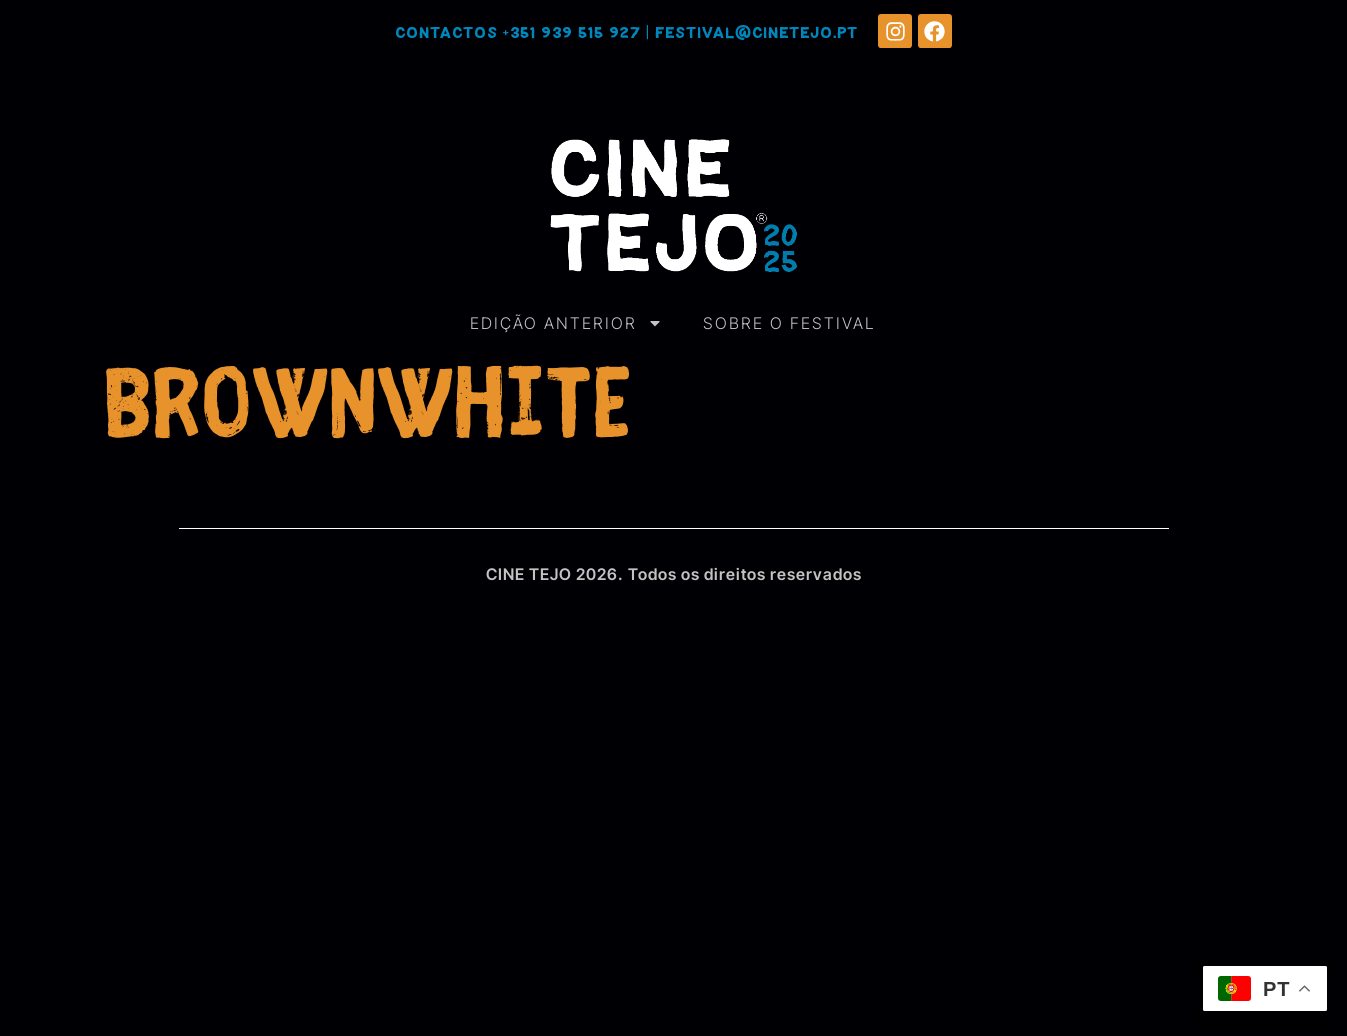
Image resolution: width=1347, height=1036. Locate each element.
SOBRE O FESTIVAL (789, 323)
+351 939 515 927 (572, 33)
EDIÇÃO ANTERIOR (566, 323)
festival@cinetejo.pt (756, 33)
